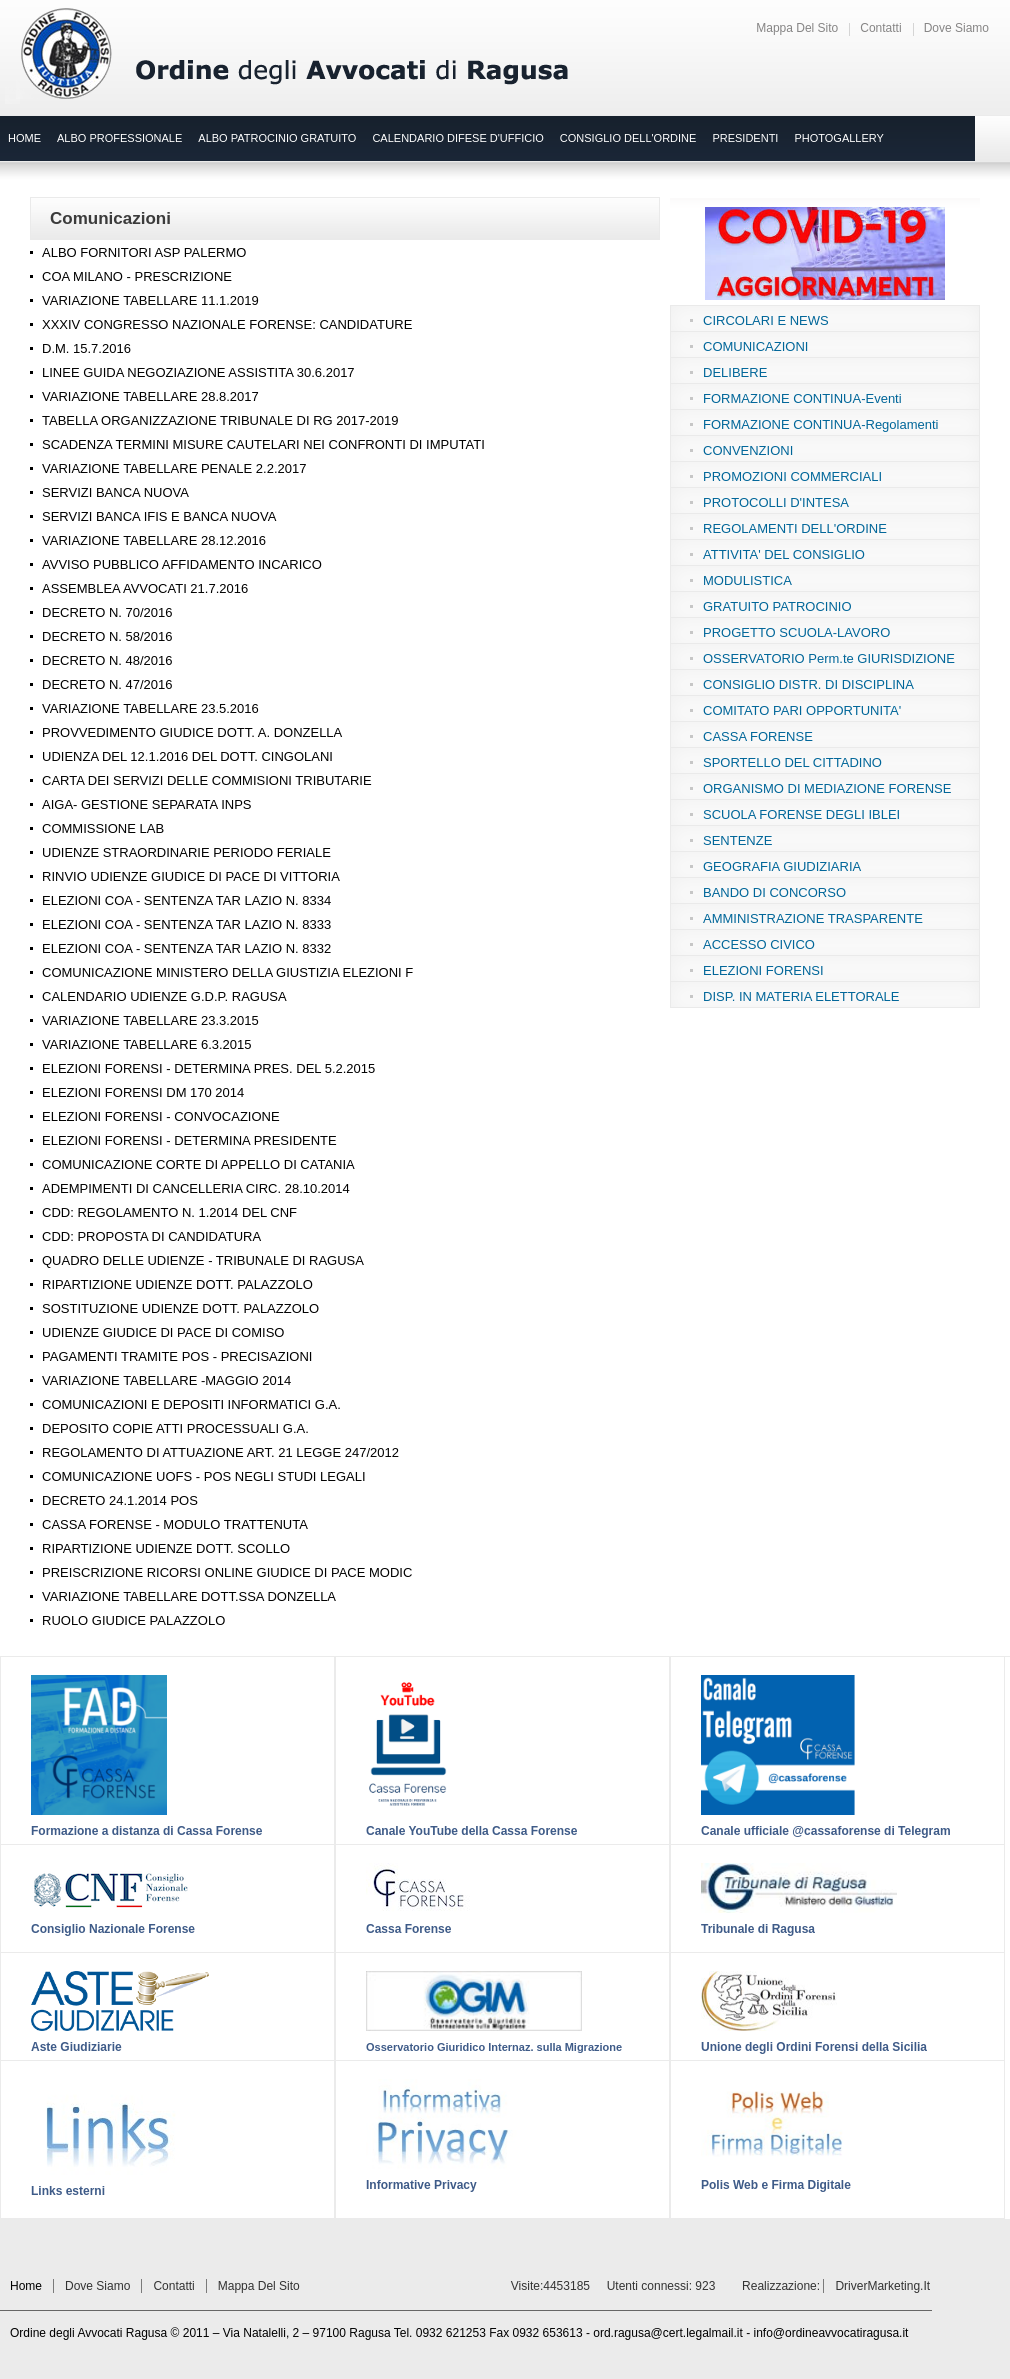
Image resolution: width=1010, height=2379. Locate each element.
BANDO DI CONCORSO (774, 892)
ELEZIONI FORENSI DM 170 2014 (143, 1092)
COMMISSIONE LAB (103, 828)
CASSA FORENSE (758, 736)
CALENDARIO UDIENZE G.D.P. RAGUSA (164, 996)
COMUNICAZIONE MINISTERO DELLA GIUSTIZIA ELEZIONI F (227, 972)
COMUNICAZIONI (755, 346)
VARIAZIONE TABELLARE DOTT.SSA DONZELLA (189, 1596)
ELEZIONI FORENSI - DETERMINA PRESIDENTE (189, 1140)
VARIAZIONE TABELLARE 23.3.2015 (150, 1020)
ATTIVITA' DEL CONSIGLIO (784, 554)
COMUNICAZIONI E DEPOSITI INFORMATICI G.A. (191, 1404)
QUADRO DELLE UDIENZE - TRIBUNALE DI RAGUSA (203, 1260)
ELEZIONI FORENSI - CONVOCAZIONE (161, 1116)
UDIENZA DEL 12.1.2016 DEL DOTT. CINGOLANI (187, 756)
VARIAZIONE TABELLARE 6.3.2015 (147, 1044)
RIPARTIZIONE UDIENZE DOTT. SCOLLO (166, 1548)
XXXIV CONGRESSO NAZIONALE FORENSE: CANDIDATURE (227, 324)
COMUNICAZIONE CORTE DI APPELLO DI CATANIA (198, 1164)
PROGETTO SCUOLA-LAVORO (796, 632)
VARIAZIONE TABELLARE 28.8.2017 (150, 396)
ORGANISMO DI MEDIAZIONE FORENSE (827, 788)
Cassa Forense (408, 1929)
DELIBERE (735, 372)
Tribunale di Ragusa (758, 1929)
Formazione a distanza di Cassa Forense (146, 1831)
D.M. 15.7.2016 (86, 348)
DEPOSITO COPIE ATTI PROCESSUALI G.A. (175, 1428)
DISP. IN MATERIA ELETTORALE (801, 996)
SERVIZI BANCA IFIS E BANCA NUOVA (159, 516)
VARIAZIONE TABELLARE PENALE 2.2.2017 (174, 468)
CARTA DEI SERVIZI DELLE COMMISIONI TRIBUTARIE (207, 780)
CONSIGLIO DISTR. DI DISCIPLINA (808, 684)
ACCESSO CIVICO (759, 944)
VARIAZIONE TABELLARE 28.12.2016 (154, 540)
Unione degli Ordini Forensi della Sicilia (814, 2047)
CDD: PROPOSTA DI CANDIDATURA (151, 1236)
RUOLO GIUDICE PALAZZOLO (133, 1620)
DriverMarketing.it (882, 2286)
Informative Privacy (421, 2185)
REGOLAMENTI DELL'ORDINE (795, 528)
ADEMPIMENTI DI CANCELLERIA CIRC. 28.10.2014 (196, 1188)
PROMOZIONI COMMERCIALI (792, 476)
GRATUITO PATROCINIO (777, 606)
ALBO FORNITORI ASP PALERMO (144, 252)
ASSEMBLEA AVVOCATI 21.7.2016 (145, 588)
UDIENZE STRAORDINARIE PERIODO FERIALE (186, 852)
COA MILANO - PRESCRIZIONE (137, 276)
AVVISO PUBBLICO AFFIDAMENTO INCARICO (182, 564)
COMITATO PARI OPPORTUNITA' (802, 710)
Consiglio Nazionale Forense (113, 1929)
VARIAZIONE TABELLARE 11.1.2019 (150, 300)
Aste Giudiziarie (76, 2047)
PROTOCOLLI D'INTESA (776, 502)
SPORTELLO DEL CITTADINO (792, 762)
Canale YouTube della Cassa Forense (471, 1831)
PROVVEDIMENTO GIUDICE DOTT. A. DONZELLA (192, 732)
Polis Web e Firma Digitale (776, 2185)
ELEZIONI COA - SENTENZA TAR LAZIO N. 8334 (186, 900)
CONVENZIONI (748, 450)
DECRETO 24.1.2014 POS (120, 1500)
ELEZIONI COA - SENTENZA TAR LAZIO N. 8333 (186, 924)
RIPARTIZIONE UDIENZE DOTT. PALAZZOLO (177, 1284)
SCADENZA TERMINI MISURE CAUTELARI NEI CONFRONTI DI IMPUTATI (263, 444)
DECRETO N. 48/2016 (107, 660)
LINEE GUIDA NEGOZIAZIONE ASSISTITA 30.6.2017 (198, 372)
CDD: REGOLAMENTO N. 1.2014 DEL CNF (169, 1212)
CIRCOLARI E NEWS (766, 320)
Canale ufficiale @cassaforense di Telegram (826, 1831)
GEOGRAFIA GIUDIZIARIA (782, 866)
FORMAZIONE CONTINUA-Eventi (802, 398)
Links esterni (68, 2191)
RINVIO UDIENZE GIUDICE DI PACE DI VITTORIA (191, 876)
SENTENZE (737, 840)
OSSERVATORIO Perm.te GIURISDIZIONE (829, 658)
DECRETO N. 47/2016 (107, 684)
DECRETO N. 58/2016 (107, 636)
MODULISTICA (747, 580)
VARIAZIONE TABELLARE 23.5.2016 (150, 708)
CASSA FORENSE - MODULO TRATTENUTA (175, 1524)
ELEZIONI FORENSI (763, 970)
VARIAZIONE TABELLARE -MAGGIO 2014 (166, 1380)
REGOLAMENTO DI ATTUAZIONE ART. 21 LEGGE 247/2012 (220, 1452)
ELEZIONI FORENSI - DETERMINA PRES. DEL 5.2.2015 (208, 1068)
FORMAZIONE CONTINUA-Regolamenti (820, 424)
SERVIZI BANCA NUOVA (115, 492)
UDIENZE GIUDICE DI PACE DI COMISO (163, 1332)
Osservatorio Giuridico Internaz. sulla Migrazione (494, 2047)
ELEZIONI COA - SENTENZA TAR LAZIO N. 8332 (186, 948)
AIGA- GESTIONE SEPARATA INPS (147, 804)
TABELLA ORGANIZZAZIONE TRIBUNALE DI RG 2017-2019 (220, 420)
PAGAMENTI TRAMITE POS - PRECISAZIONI (177, 1356)
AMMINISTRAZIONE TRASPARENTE (813, 918)
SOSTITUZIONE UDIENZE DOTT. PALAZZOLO (180, 1308)
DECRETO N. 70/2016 (107, 612)
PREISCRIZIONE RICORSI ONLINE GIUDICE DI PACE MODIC (227, 1572)
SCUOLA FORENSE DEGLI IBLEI (801, 814)
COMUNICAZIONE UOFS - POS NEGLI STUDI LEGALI (204, 1476)
